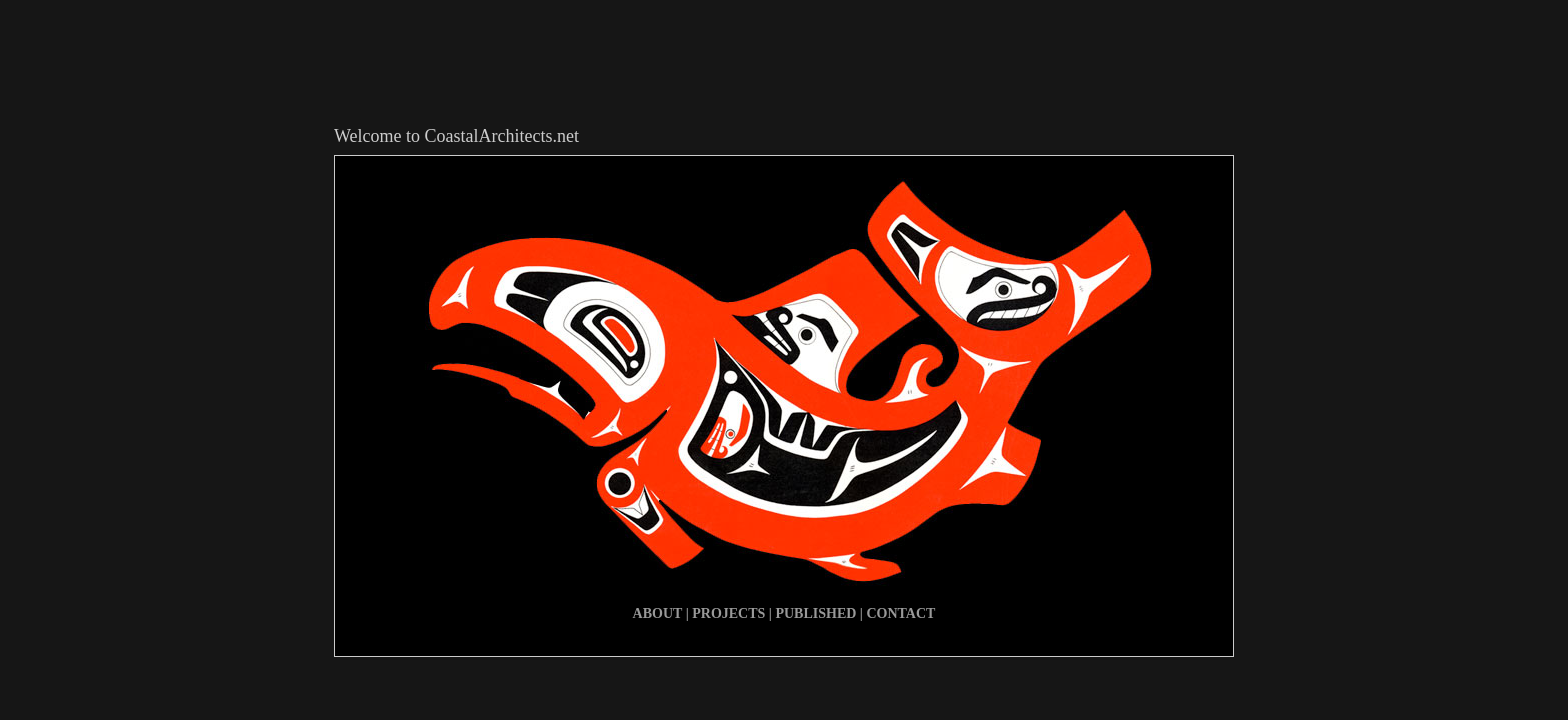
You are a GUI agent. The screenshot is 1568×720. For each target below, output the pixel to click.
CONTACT (900, 613)
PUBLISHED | (820, 613)
